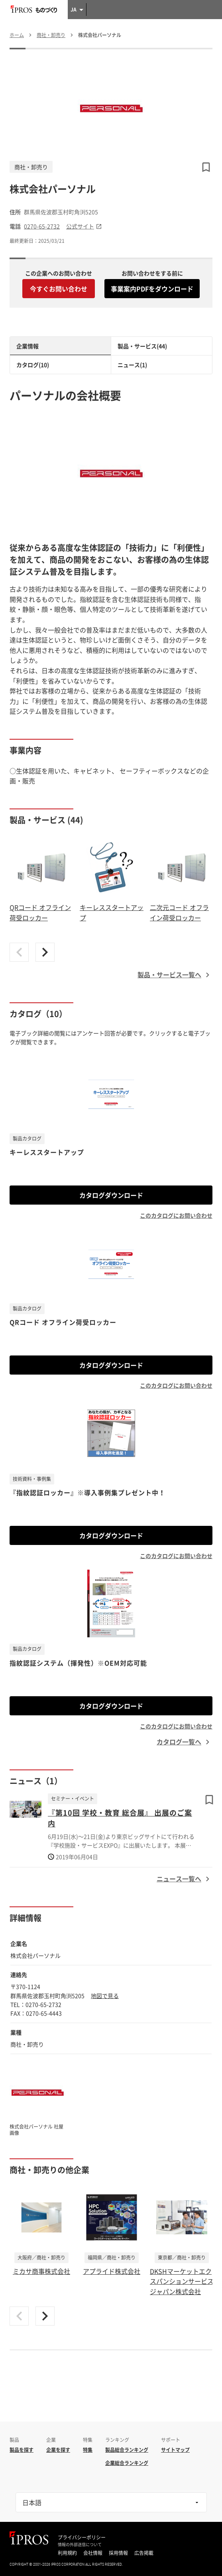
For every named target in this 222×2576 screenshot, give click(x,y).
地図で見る (105, 1996)
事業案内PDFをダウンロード (152, 288)
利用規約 (67, 2553)
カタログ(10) (32, 365)
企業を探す (58, 2449)
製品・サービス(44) (142, 346)
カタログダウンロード (111, 1195)
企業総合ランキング (126, 2463)
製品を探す (21, 2449)
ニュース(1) (132, 365)
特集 (87, 2449)
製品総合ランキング (126, 2449)
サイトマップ (175, 2449)
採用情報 (118, 2553)
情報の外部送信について (80, 2544)
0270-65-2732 (42, 226)
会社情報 (92, 2553)
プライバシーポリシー (82, 2537)
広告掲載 (143, 2553)
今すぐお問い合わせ (58, 288)
